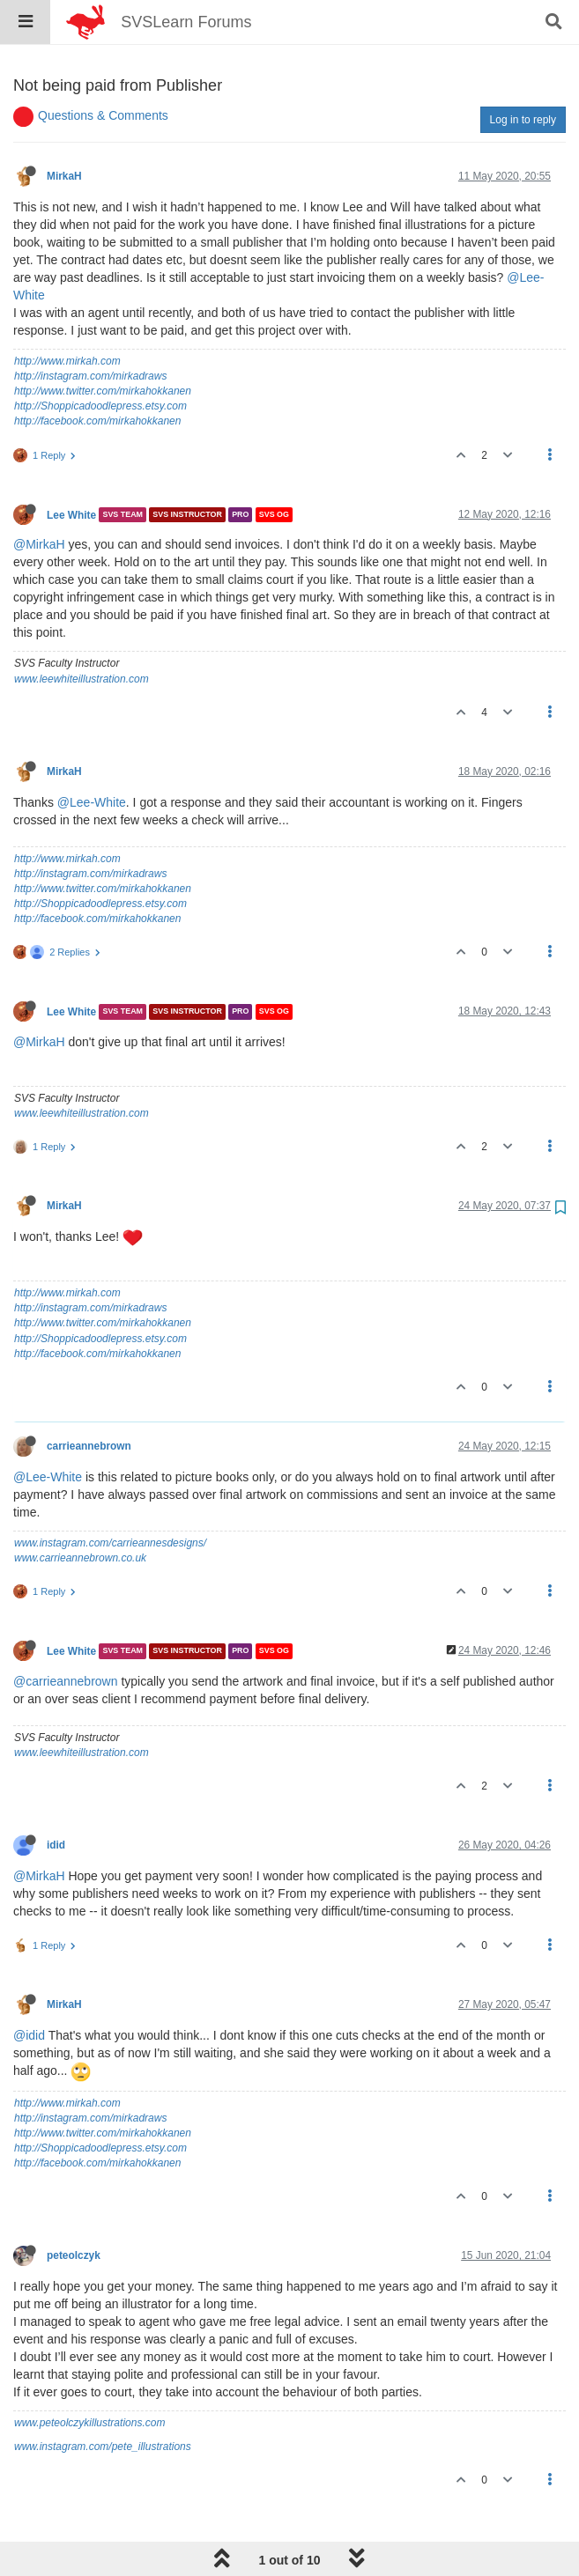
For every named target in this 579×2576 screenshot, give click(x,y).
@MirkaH (39, 499)
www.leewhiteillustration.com (81, 634)
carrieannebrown (89, 1401)
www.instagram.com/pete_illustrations (102, 2401)
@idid (29, 1990)
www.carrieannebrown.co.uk (80, 1513)
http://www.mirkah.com (67, 316)
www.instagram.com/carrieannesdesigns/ (110, 1498)
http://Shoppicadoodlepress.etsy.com (100, 361)
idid (56, 1800)
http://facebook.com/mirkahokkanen (97, 376)
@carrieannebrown (65, 1636)
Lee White (71, 469)
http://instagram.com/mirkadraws (90, 331)
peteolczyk (73, 2210)
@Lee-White (91, 757)
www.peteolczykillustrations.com (89, 2378)
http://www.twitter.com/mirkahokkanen (102, 346)
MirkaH (64, 131)
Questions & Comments (103, 70)
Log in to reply (523, 75)
